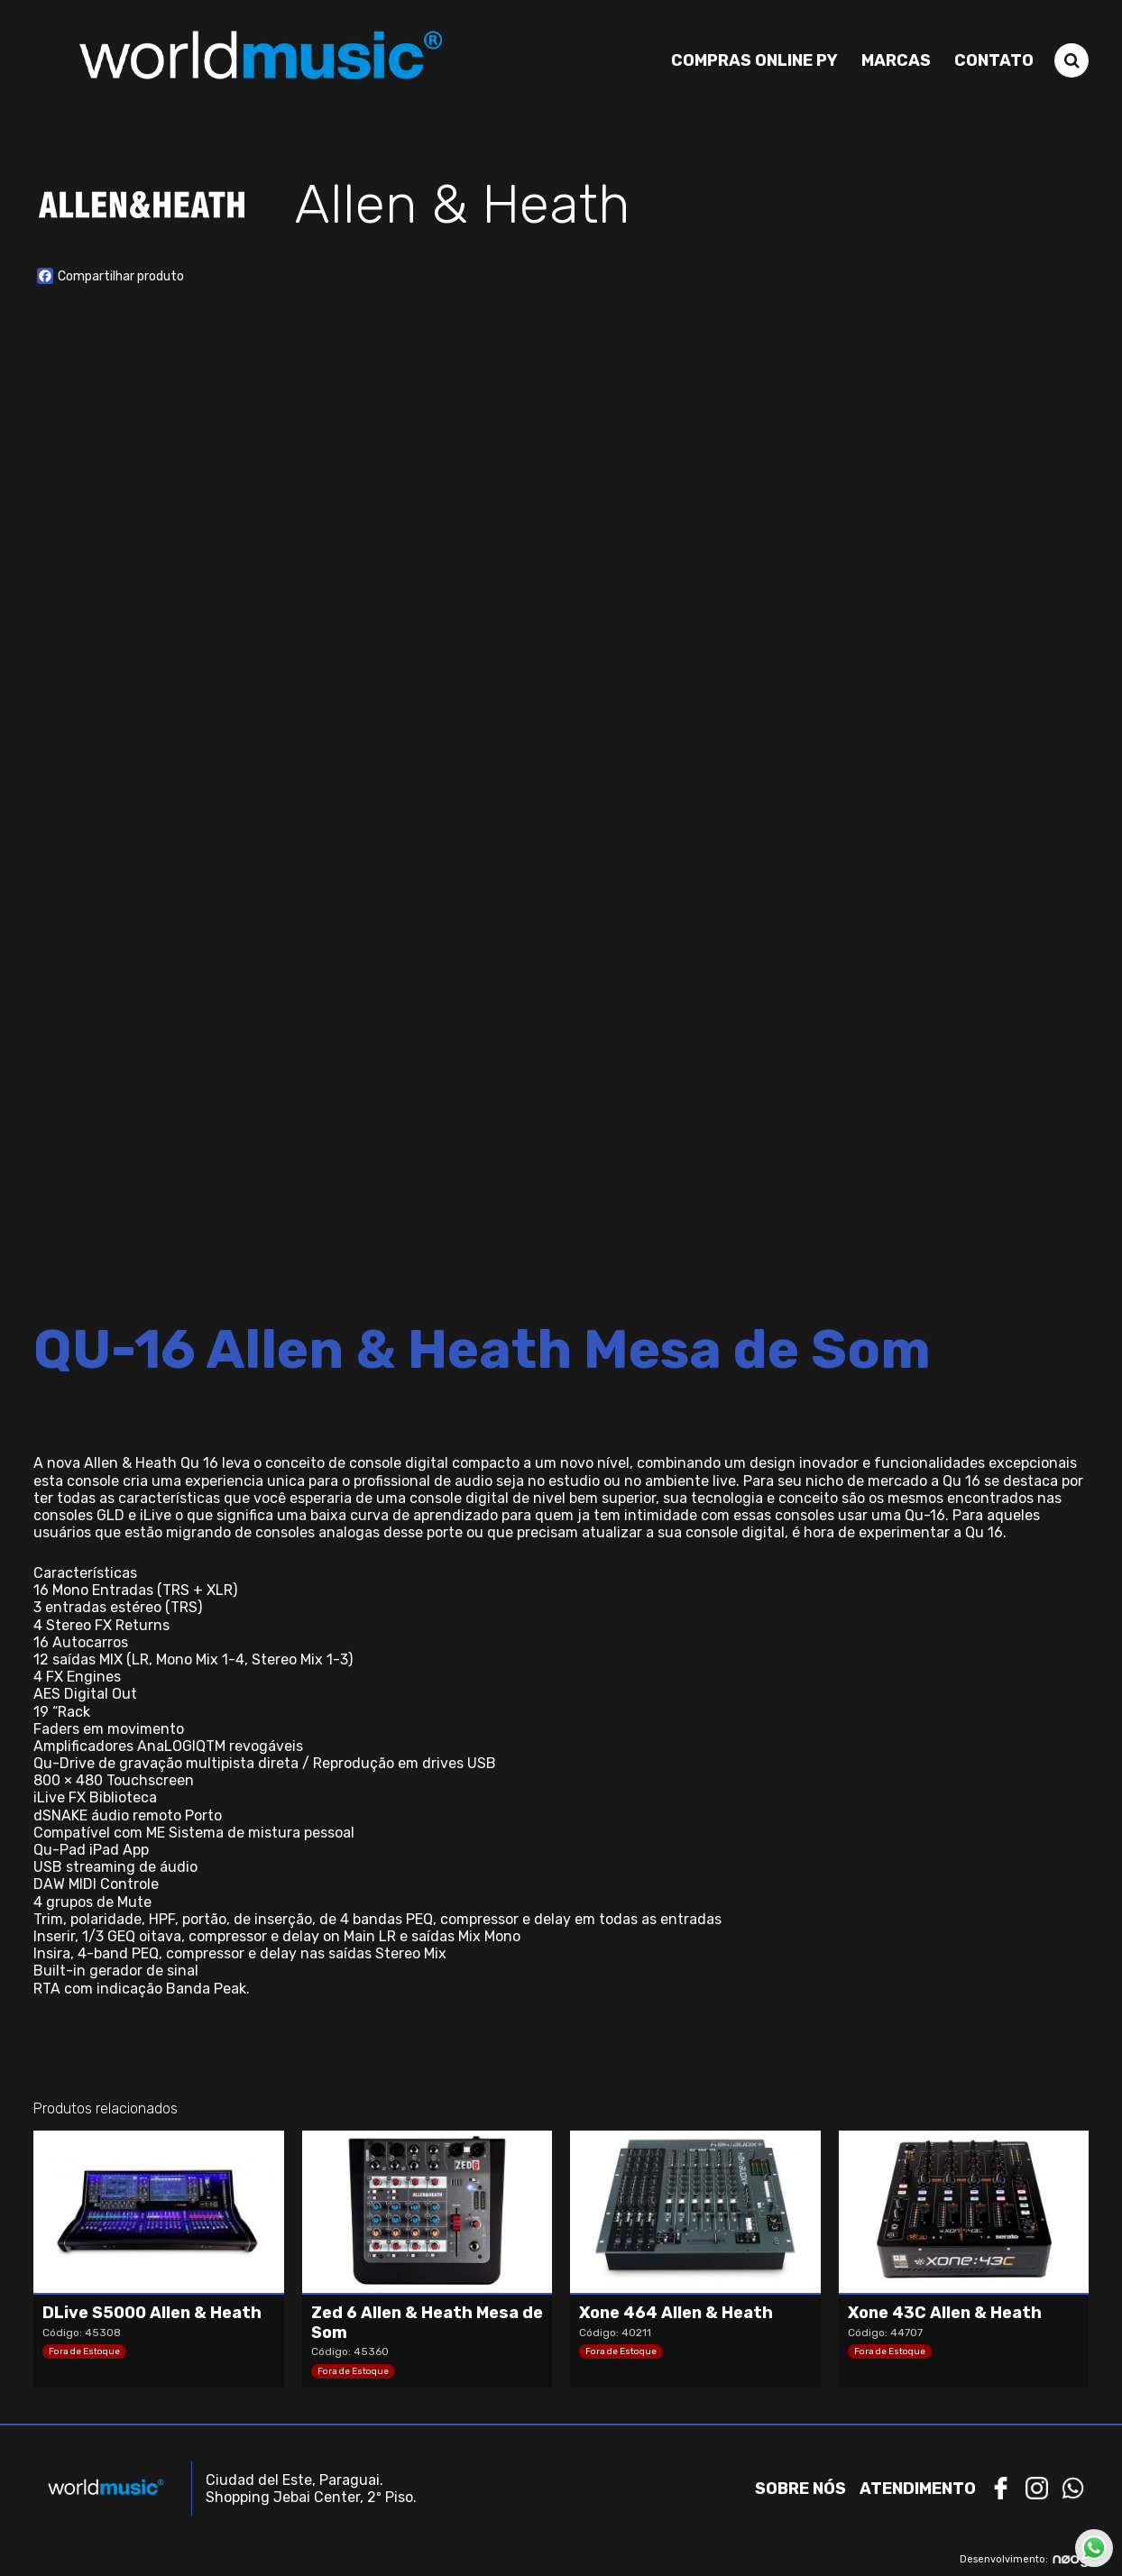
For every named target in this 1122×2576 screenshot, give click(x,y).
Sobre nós (800, 2488)
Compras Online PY (754, 60)
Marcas (896, 60)
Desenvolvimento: (1024, 2559)
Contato (994, 60)
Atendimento (918, 2488)
